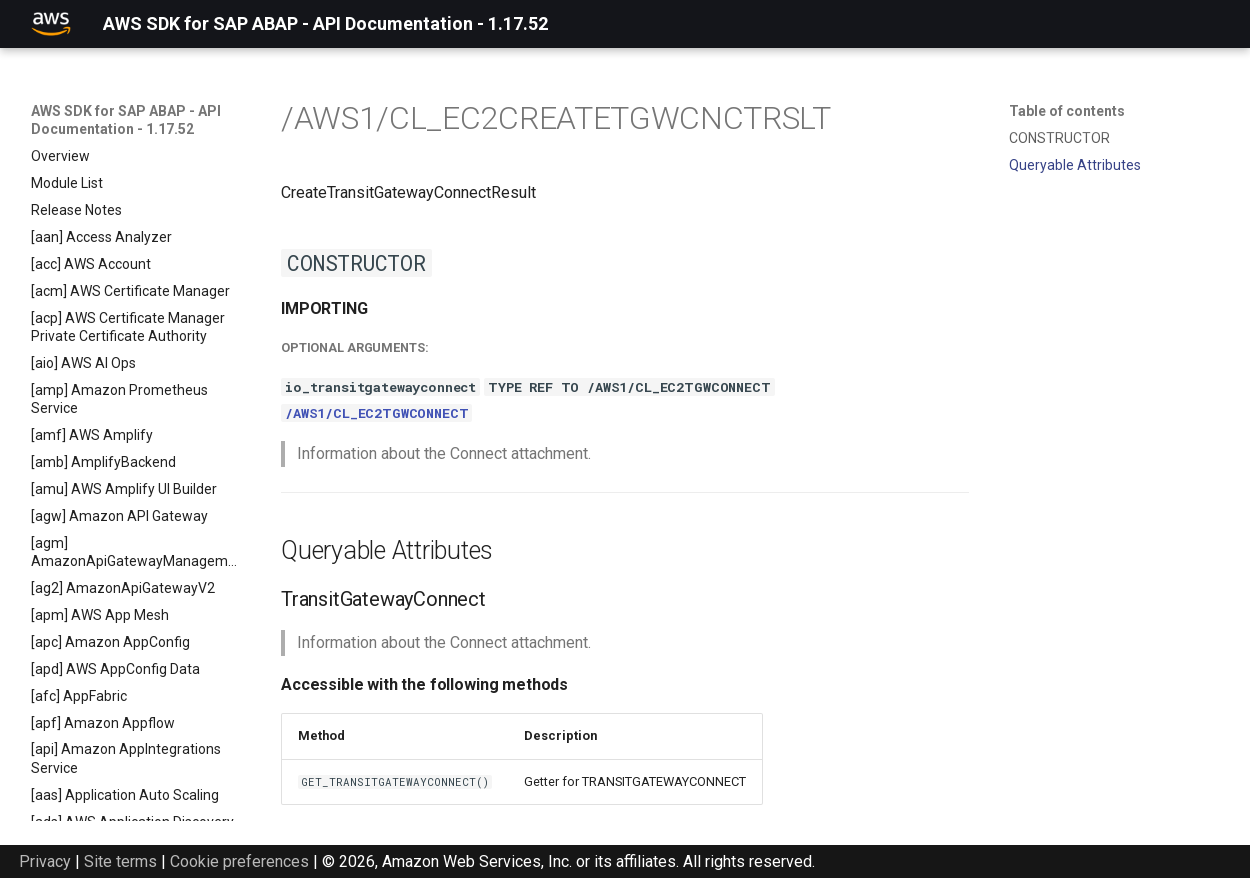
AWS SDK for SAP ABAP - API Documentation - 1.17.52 (126, 120)
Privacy (45, 861)
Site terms (120, 861)
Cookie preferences (239, 861)
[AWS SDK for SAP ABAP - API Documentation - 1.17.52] (51, 24)
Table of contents (1067, 111)
